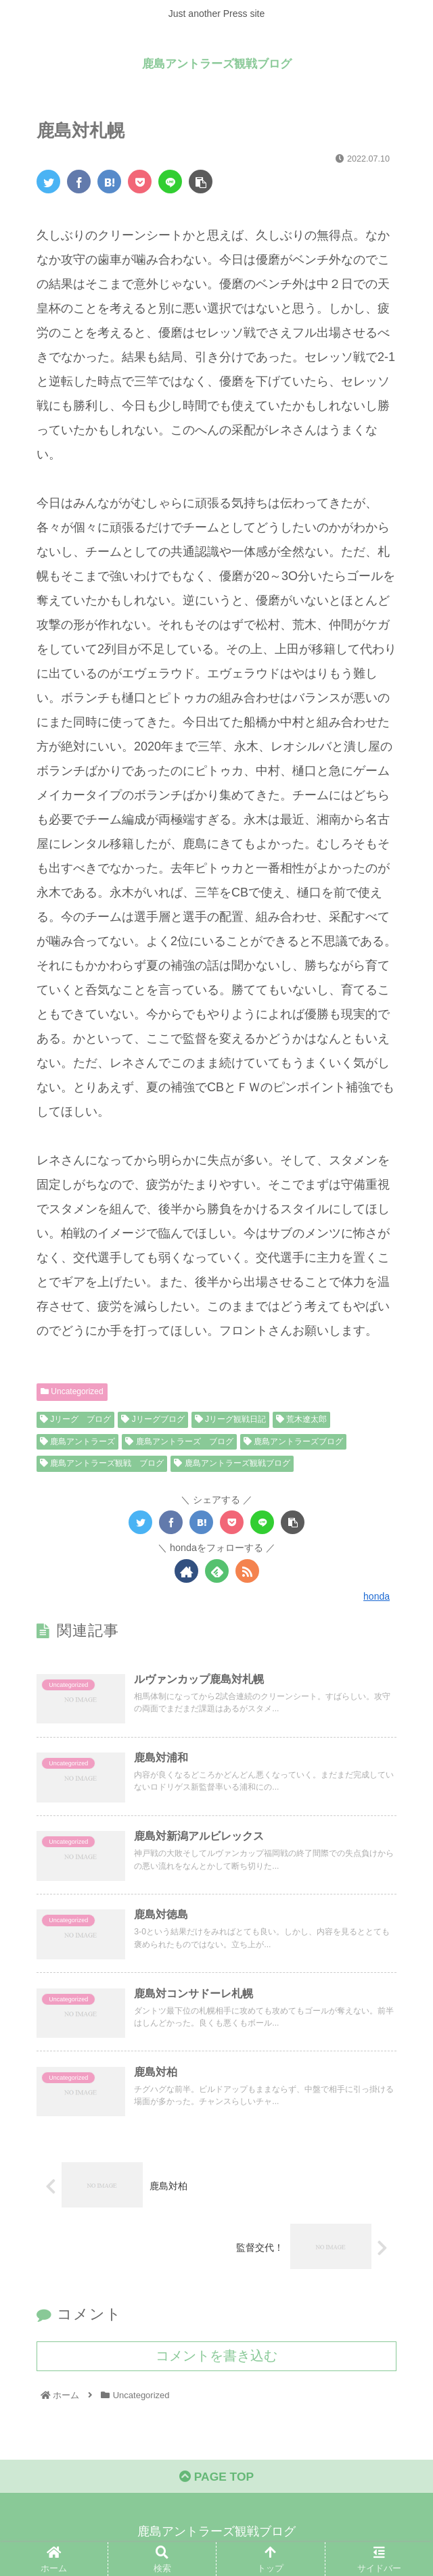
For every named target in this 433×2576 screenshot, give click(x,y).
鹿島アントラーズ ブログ (179, 1441)
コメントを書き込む (216, 2359)
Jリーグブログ (152, 1419)
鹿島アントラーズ (77, 1441)
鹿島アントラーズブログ (293, 1441)
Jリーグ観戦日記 (230, 1419)
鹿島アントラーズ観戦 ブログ (102, 1463)
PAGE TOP (216, 2482)
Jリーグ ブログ (75, 1419)
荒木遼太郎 (301, 1419)
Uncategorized (72, 1391)
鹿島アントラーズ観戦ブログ (232, 1463)
